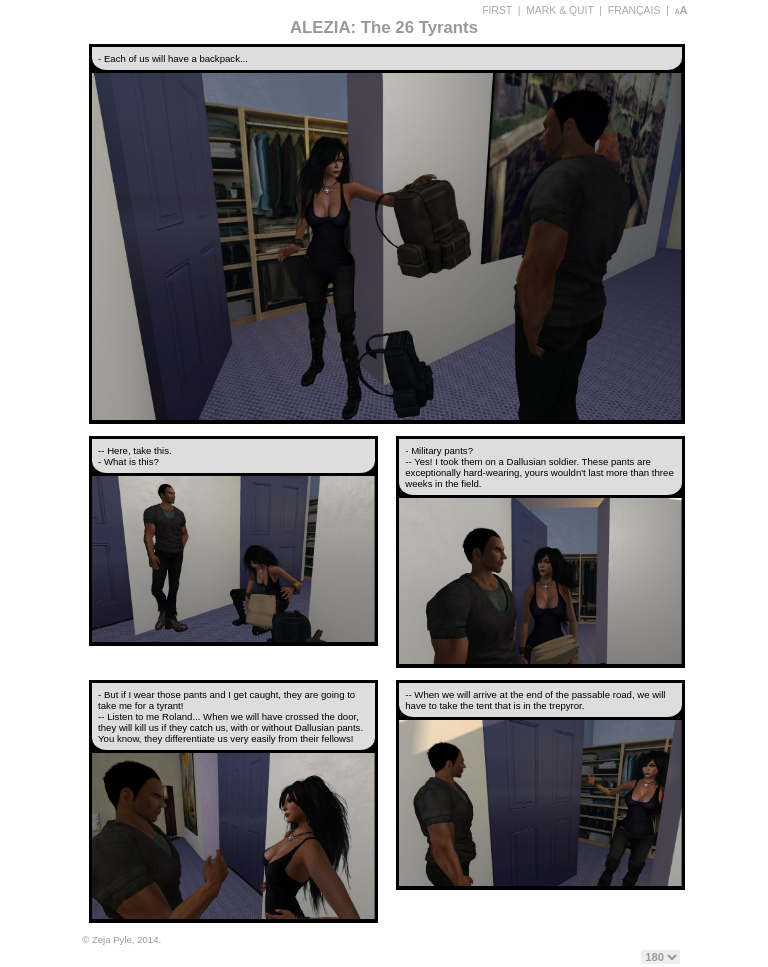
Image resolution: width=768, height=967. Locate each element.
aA (681, 10)
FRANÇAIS (634, 10)
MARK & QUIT (559, 10)
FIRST (497, 10)
